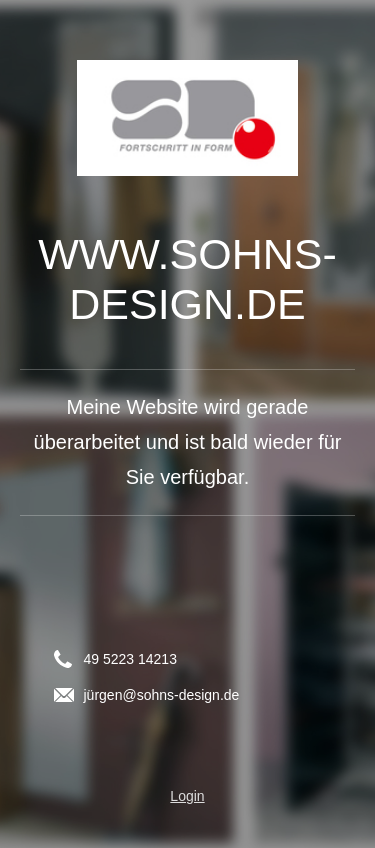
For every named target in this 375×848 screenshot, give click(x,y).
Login (187, 796)
